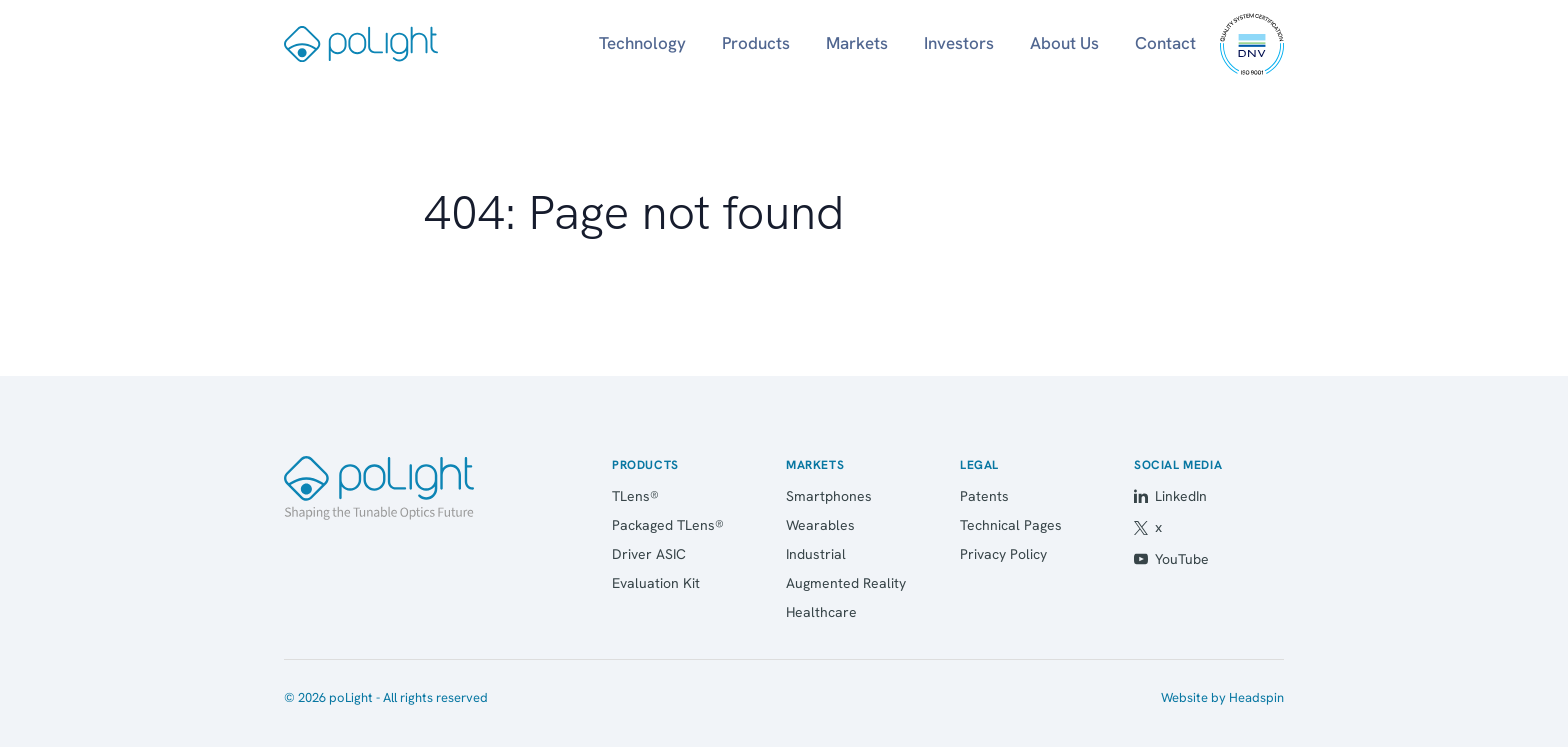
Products (756, 43)
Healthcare (821, 612)
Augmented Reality (846, 583)
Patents (984, 496)
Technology (642, 43)
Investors (959, 43)
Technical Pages (1011, 525)
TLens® (635, 496)
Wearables (820, 525)
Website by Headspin (1222, 697)
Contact (1165, 43)
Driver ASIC (649, 554)
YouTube (1171, 559)
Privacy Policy (1003, 554)
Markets (857, 43)
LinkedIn (1170, 496)
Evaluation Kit (656, 583)
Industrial (816, 554)
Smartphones (829, 496)
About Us (1064, 43)
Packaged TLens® (668, 525)
